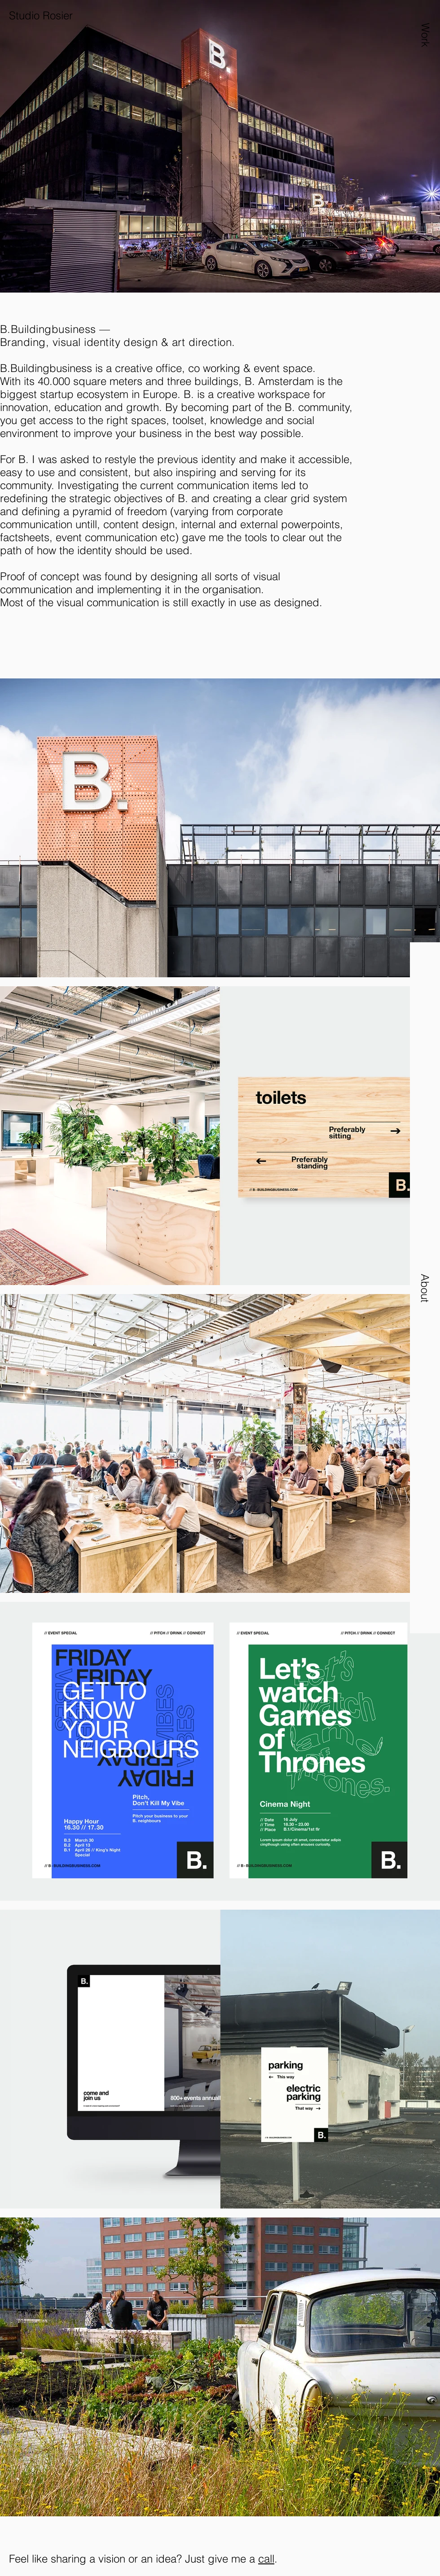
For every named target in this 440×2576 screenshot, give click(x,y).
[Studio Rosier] (79, 15)
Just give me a (221, 2558)
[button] (425, 56)
